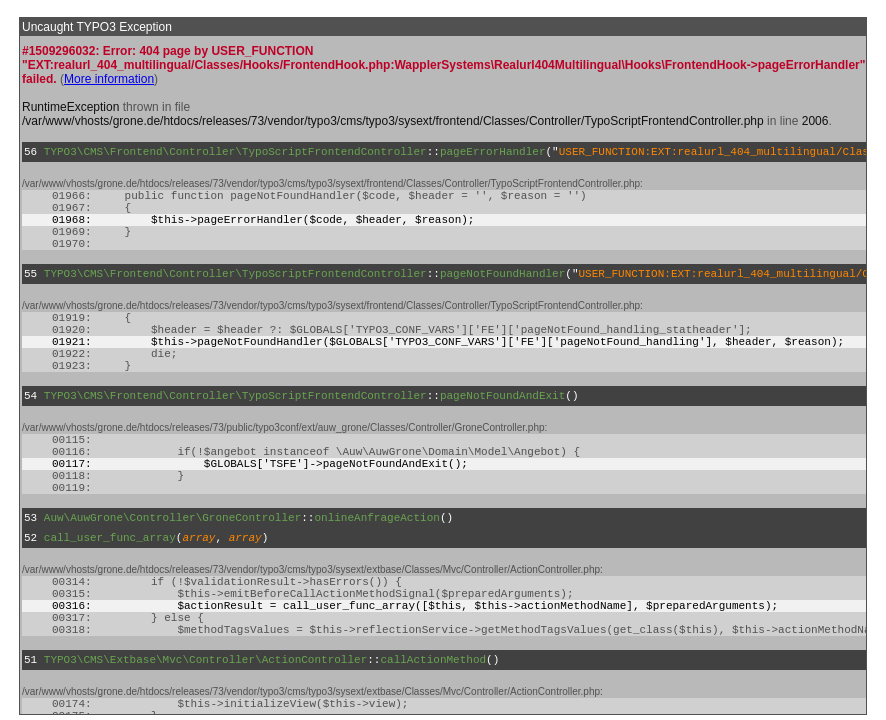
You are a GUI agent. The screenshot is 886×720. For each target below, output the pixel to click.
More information (109, 79)
